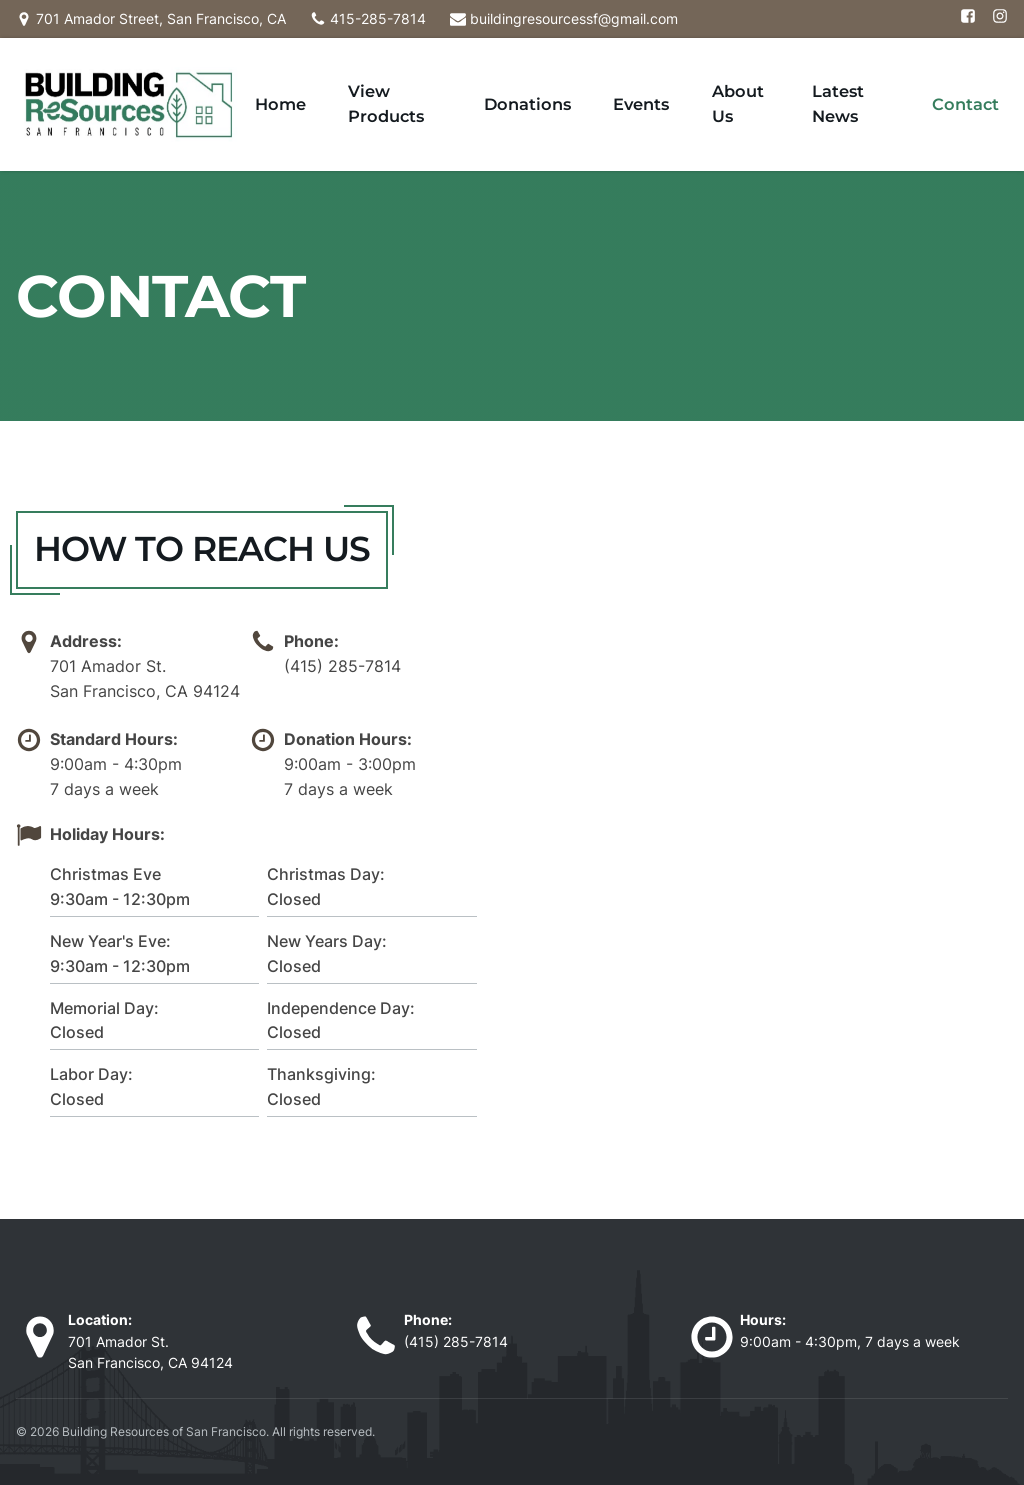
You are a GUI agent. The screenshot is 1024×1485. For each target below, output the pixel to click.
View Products (496, 80)
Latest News (881, 80)
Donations (611, 80)
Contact (979, 80)
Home (397, 80)
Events (697, 80)
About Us (779, 80)
